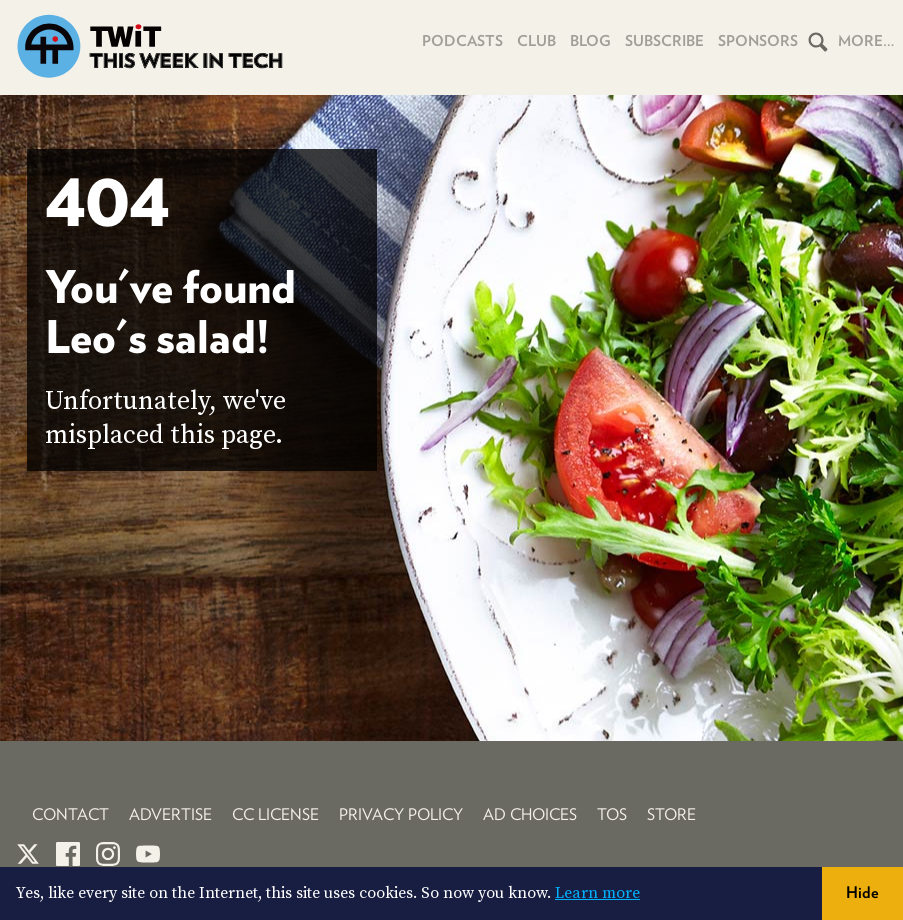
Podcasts (462, 41)
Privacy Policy (401, 814)
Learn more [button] (597, 893)
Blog (590, 41)
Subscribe (664, 41)
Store (671, 814)
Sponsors (758, 41)
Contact (70, 814)
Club (536, 41)
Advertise (170, 814)
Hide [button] (862, 892)
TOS (612, 814)
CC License (275, 814)
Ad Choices (530, 814)
